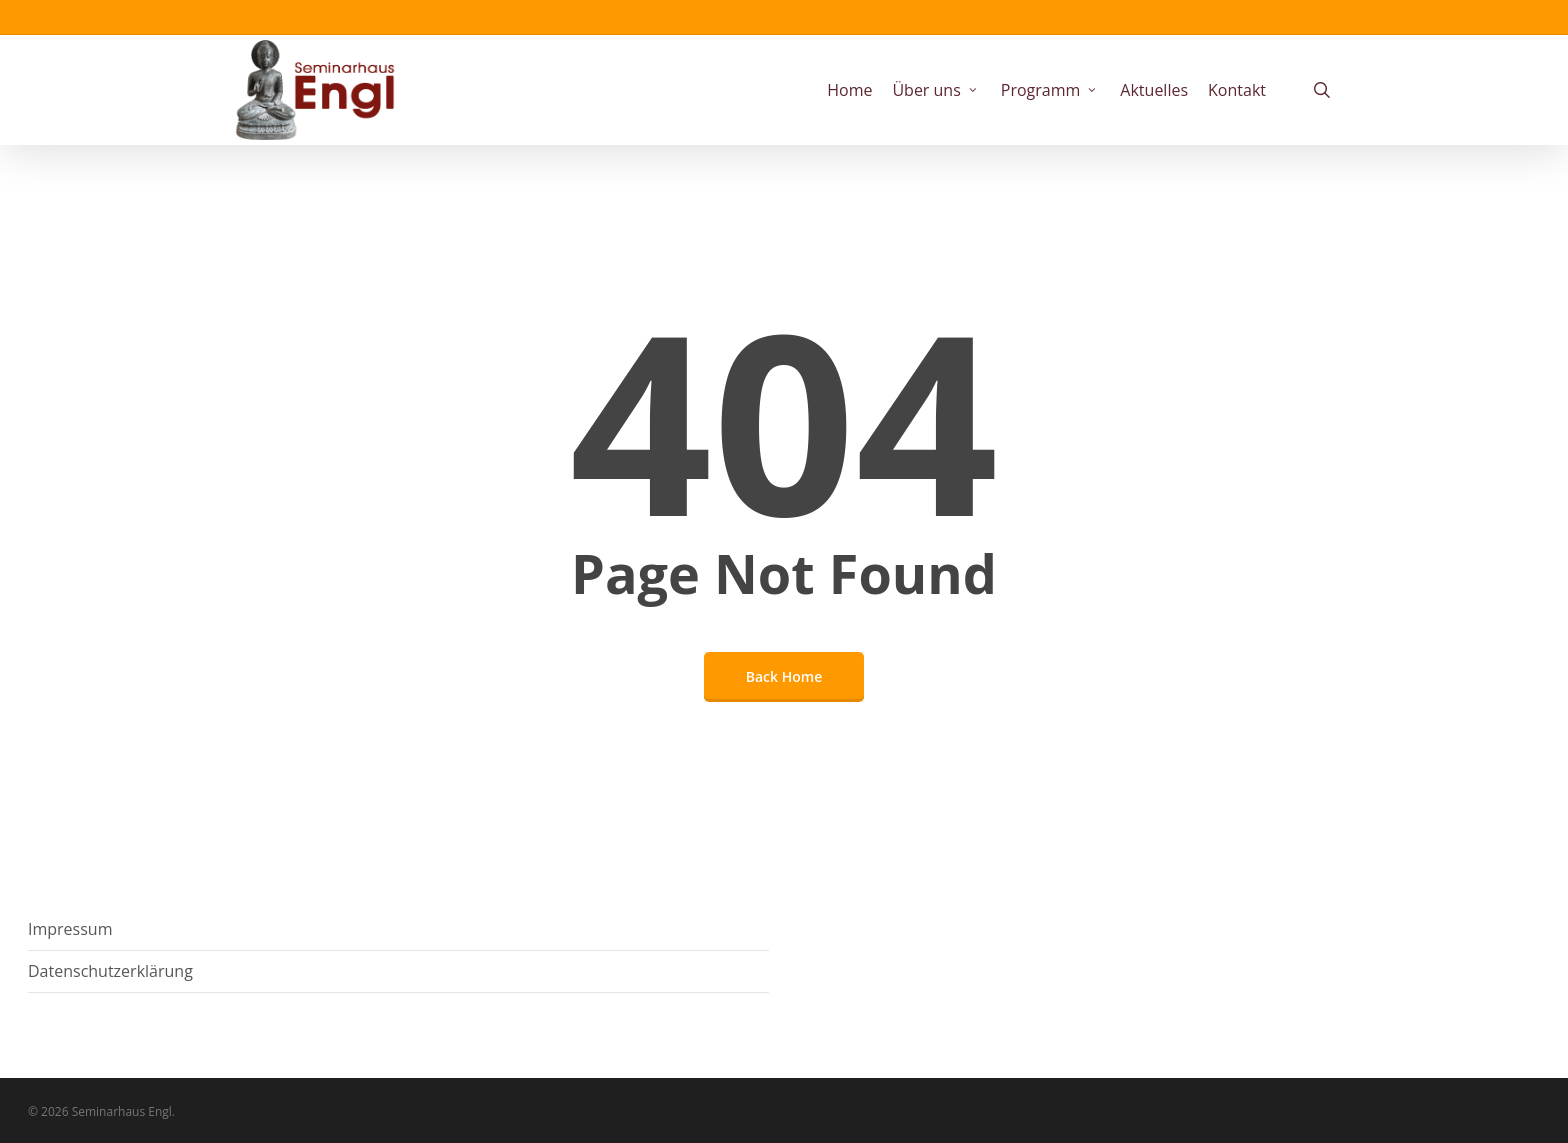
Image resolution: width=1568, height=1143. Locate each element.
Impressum (70, 929)
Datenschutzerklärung (110, 971)
